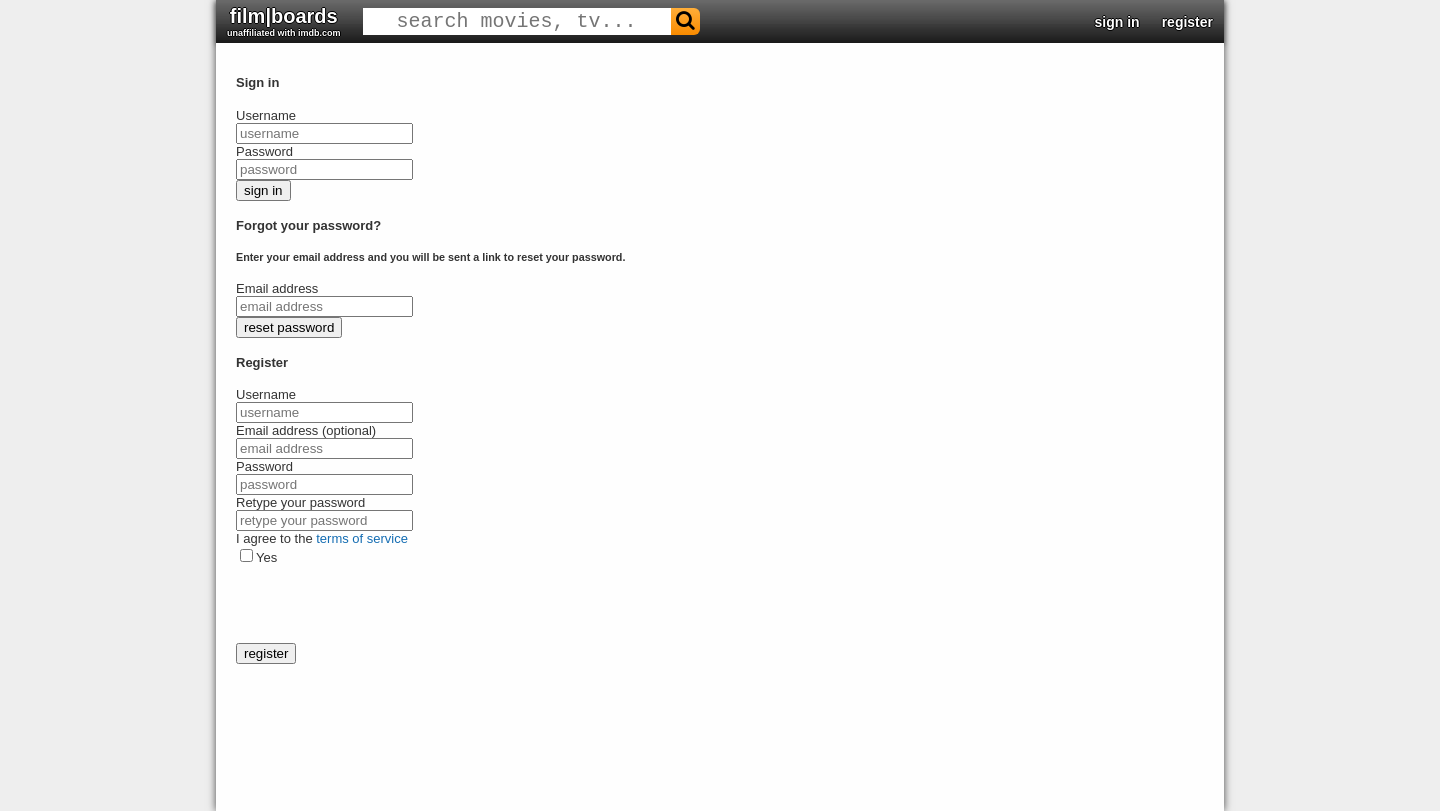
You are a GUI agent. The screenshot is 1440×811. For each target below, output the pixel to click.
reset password (289, 327)
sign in (1117, 22)
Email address (277, 288)
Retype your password (300, 502)
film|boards (284, 21)
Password (264, 151)
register (1187, 22)
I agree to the (322, 538)
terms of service (362, 538)
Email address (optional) (306, 430)
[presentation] (388, 604)
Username (266, 115)
